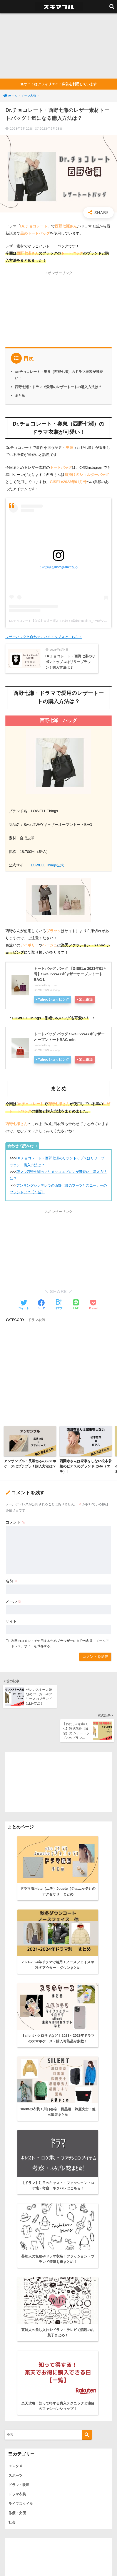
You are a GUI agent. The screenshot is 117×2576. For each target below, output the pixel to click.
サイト (11, 1624)
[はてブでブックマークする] (58, 1307)
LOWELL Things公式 (48, 866)
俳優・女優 (17, 2444)
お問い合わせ (76, 2564)
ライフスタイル (21, 2434)
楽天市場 (87, 1001)
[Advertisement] (58, 46)
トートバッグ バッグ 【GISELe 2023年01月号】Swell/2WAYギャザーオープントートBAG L (70, 976)
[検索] (87, 2364)
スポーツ (15, 2405)
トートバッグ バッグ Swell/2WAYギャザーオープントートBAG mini (69, 1039)
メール (14, 1604)
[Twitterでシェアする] (23, 1307)
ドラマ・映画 (19, 2415)
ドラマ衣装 (36, 1322)
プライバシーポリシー (47, 2564)
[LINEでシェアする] (76, 1307)
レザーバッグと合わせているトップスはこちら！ (46, 637)
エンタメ (15, 2396)
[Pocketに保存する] (93, 1307)
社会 (12, 2454)
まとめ (20, 396)
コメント (15, 1525)
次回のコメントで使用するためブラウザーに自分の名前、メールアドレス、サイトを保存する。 (60, 1646)
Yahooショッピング (54, 1001)
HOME (58, 2555)
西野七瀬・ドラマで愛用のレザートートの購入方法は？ (58, 387)
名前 (12, 1584)
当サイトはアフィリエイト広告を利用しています (58, 84)
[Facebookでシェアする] (41, 1307)
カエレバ (53, 987)
